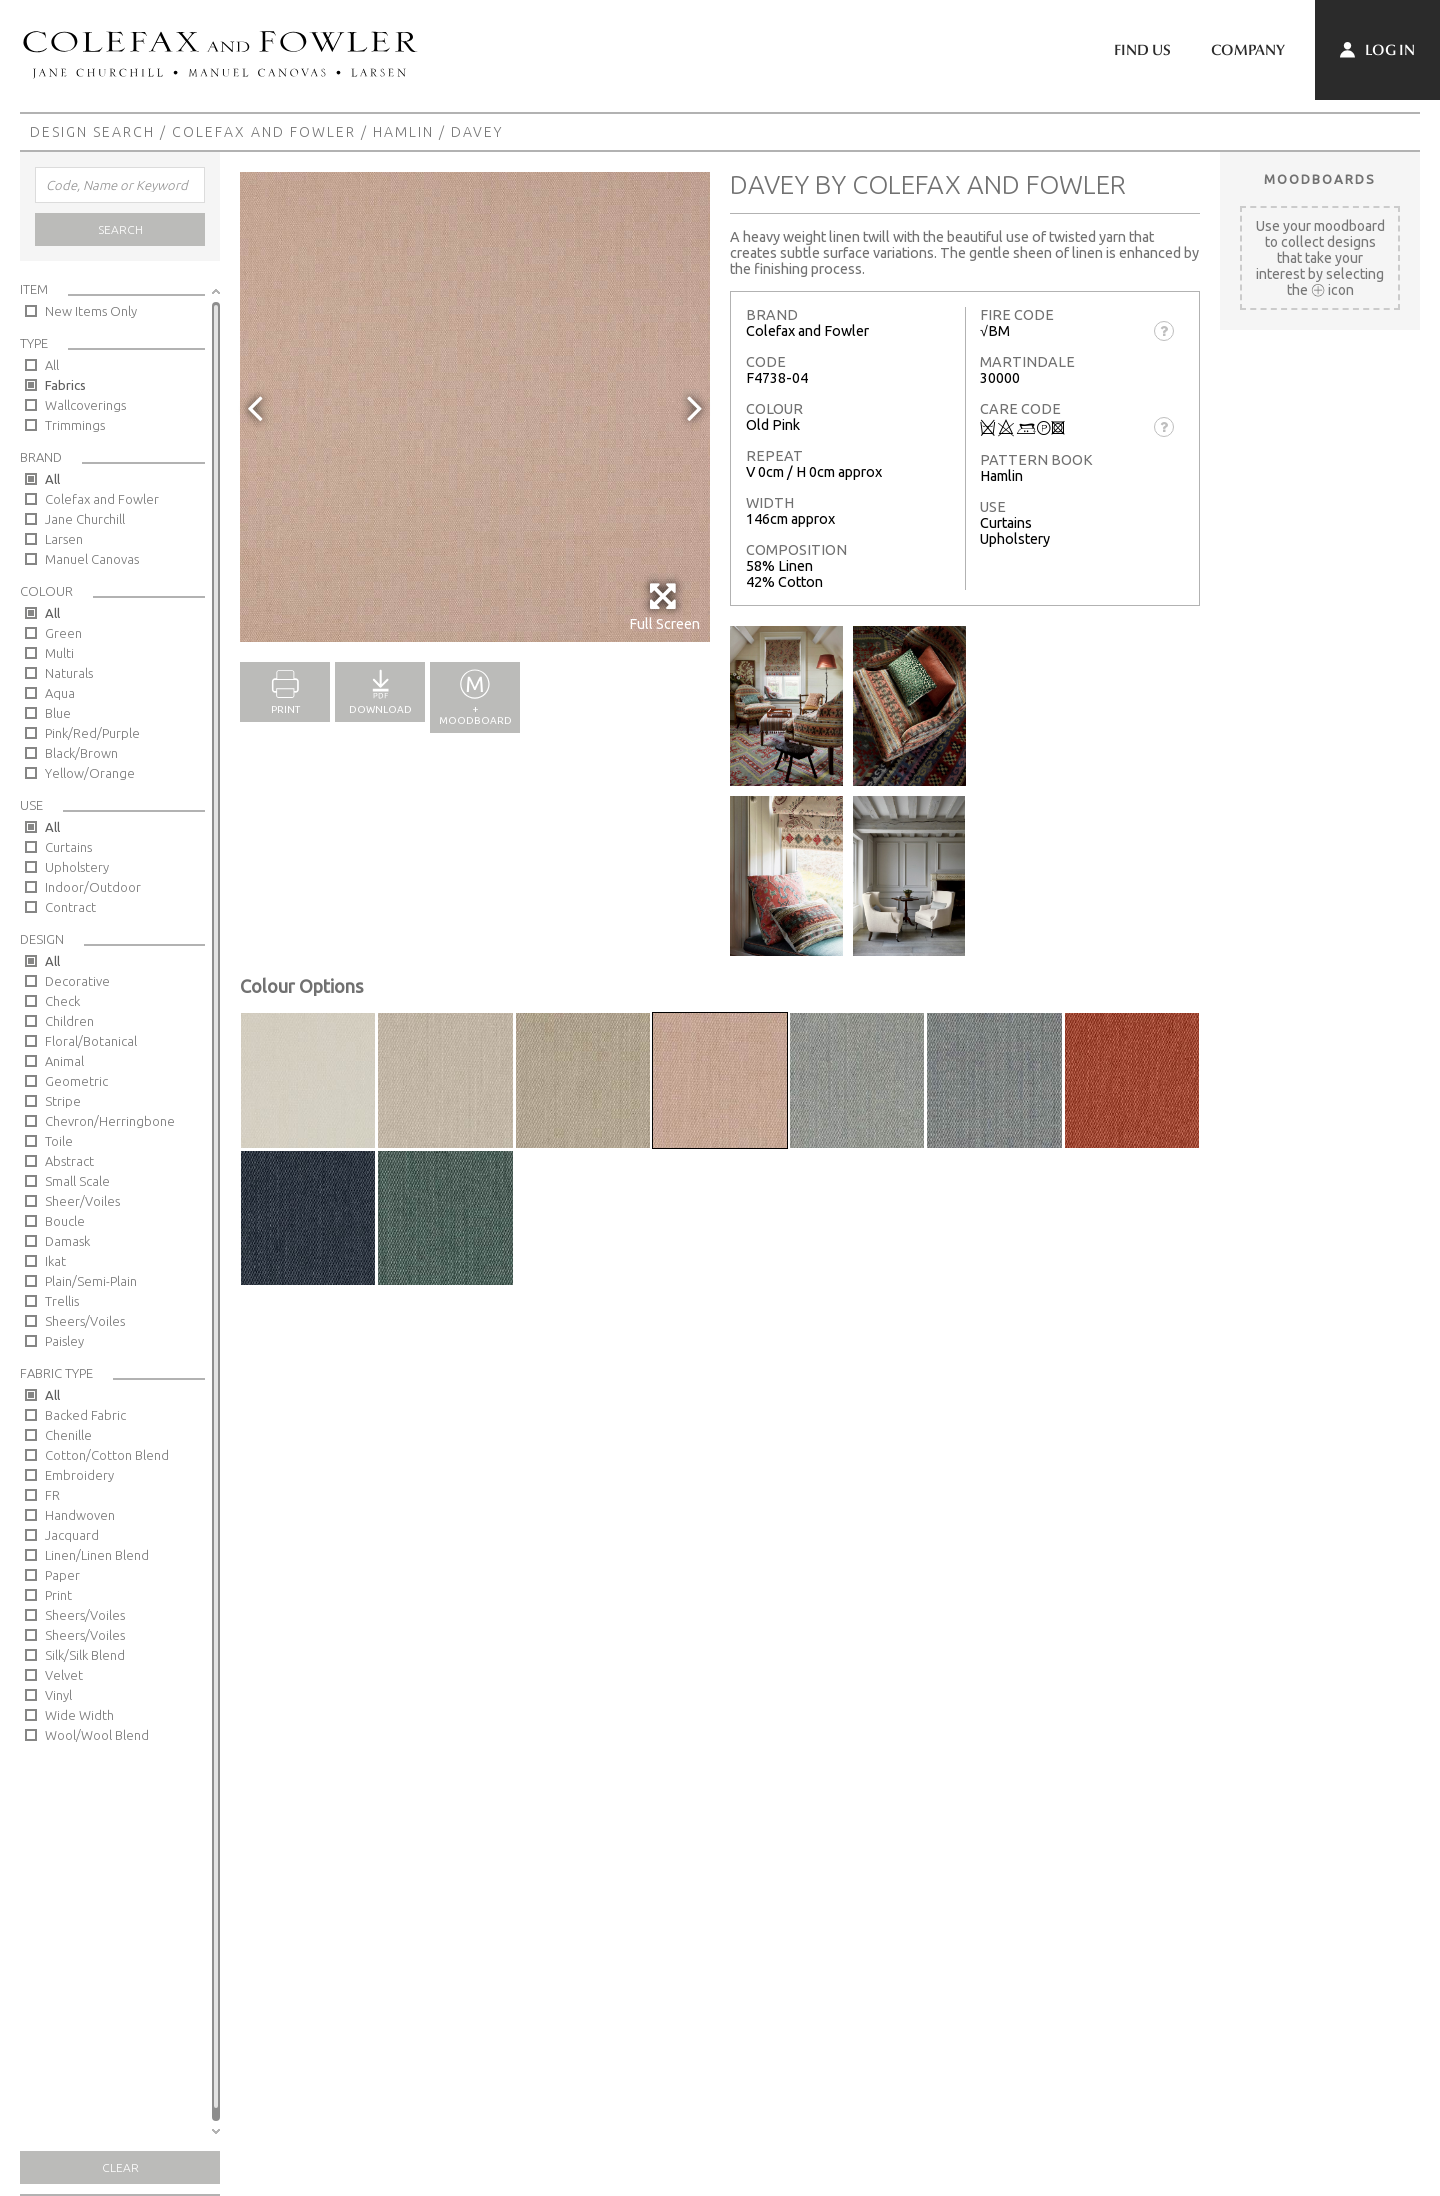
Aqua (60, 693)
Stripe (63, 1101)
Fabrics (65, 385)
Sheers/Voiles (85, 1321)
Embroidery (79, 1475)
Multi (59, 653)
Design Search (92, 132)
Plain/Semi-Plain (91, 1281)
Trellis (62, 1301)
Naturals (69, 673)
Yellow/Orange (90, 773)
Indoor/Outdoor (93, 887)
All (52, 365)
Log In (1377, 50)
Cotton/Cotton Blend (107, 1455)
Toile (59, 1141)
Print (58, 1595)
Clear (120, 2167)
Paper (62, 1575)
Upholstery (77, 867)
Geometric (76, 1081)
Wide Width (79, 1715)
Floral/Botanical (91, 1041)
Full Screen (664, 606)
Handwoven (80, 1515)
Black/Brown (81, 753)
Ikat (55, 1261)
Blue (58, 713)
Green (63, 633)
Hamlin (403, 132)
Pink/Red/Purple (92, 733)
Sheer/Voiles (82, 1201)
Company (1248, 50)
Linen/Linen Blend (97, 1555)
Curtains (68, 847)
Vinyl (58, 1695)
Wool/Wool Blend (97, 1735)
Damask (67, 1241)
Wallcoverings (85, 405)
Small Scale (77, 1181)
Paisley (64, 1341)
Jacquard (72, 1535)
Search (120, 229)
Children (69, 1021)
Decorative (77, 981)
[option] (475, 407)
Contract (70, 907)
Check (62, 1001)
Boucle (65, 1221)
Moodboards (1320, 179)
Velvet (64, 1675)
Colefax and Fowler (264, 132)
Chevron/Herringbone (110, 1121)
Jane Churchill (85, 519)
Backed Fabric (85, 1415)
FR (52, 1495)
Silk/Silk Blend (85, 1655)
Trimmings (75, 425)
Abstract (69, 1161)
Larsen (64, 539)
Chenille (68, 1435)
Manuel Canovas (92, 559)
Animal (64, 1061)
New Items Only (91, 311)
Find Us (1142, 50)
